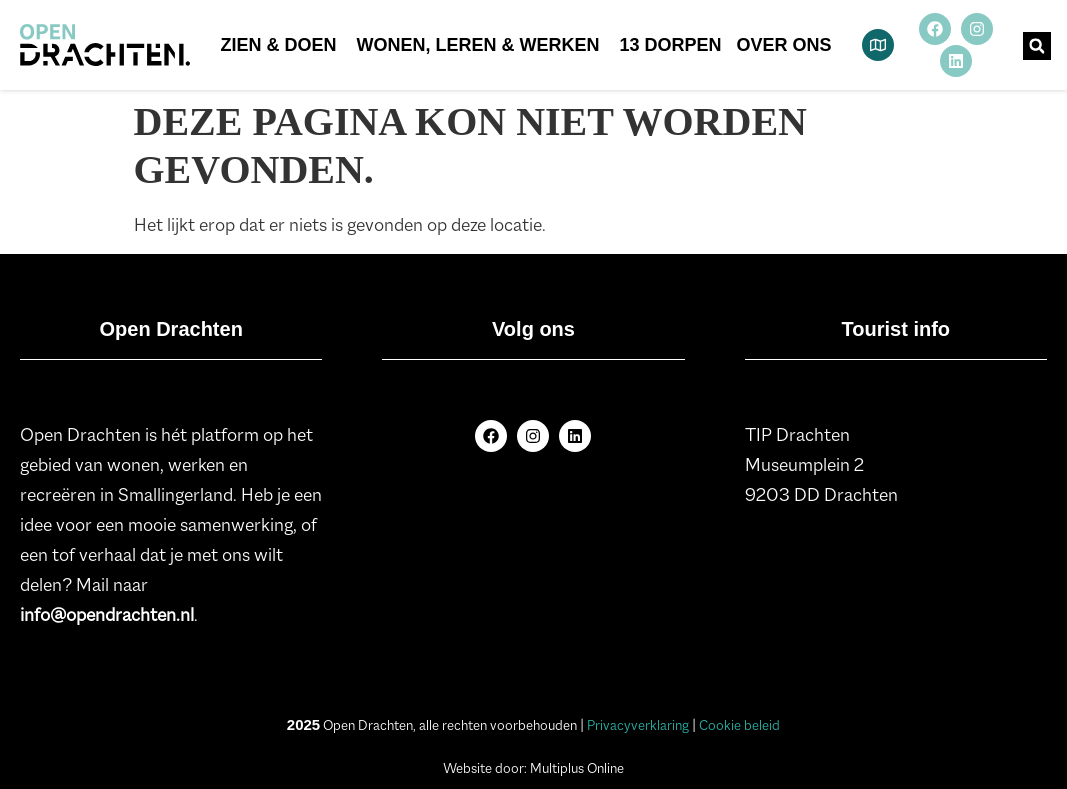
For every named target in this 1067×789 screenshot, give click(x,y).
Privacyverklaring (638, 725)
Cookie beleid (739, 725)
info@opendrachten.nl (107, 615)
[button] (1037, 46)
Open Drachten (170, 329)
